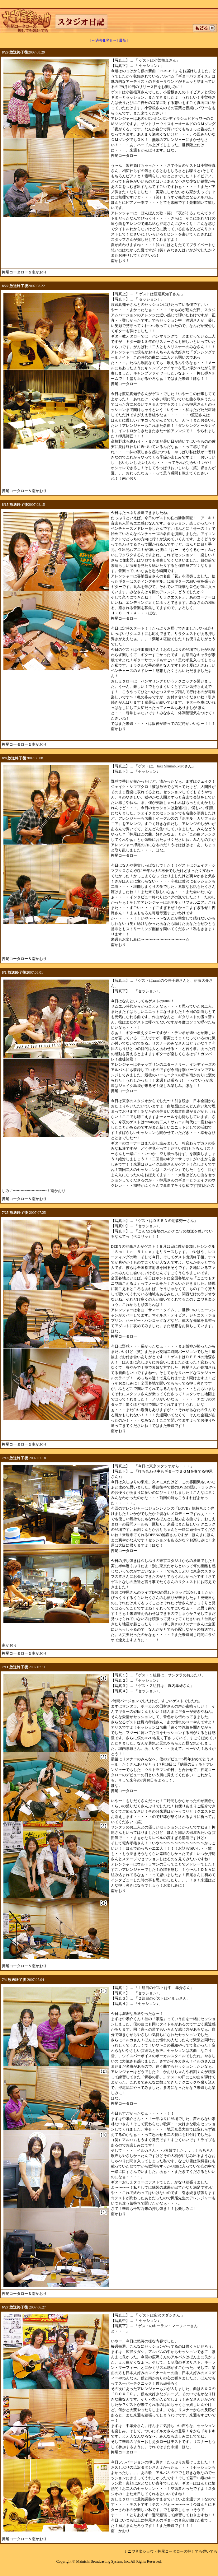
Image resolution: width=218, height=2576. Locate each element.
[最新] (123, 40)
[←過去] (97, 40)
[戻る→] (111, 40)
